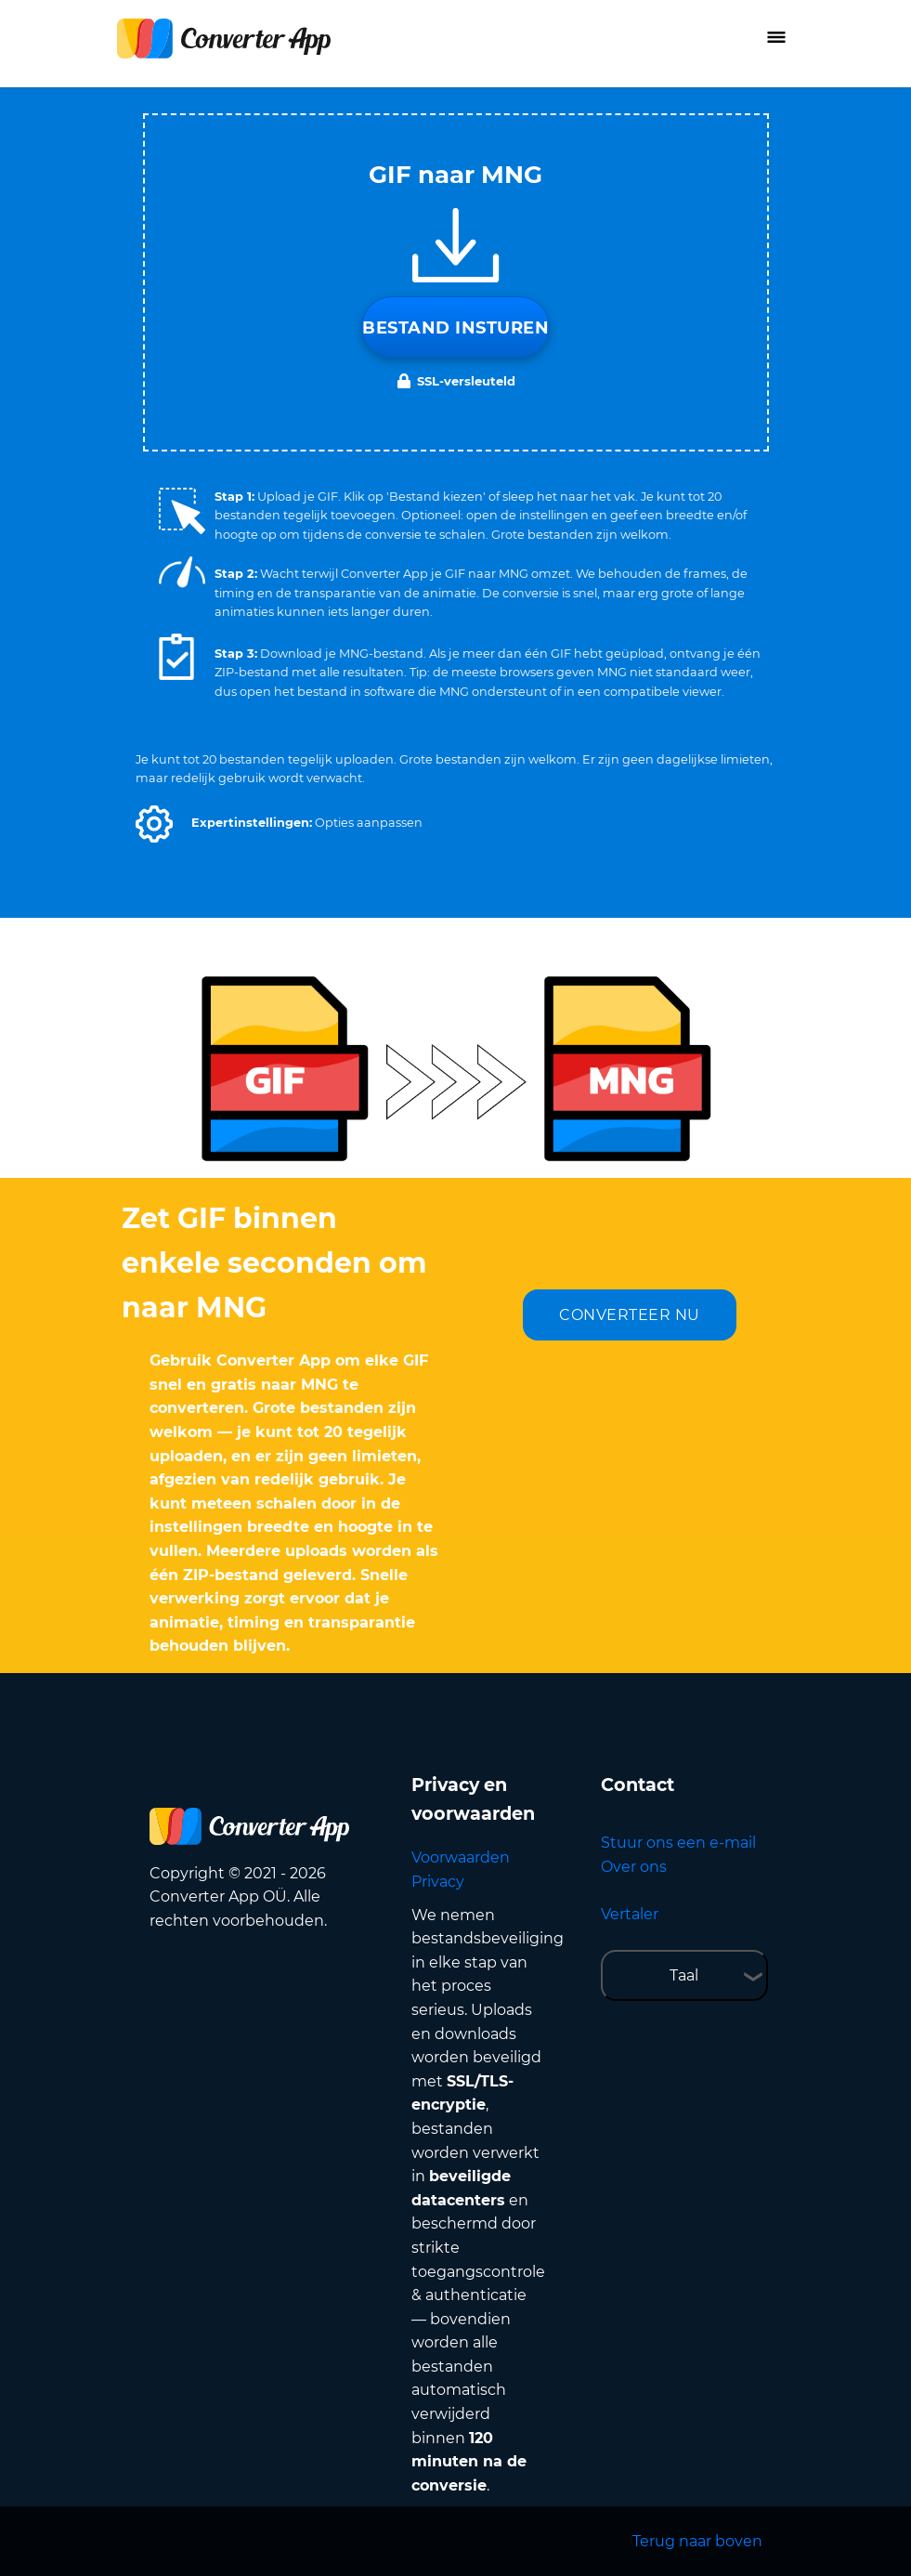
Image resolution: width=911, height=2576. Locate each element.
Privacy (437, 1881)
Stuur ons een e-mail (678, 1842)
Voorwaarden (460, 1857)
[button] (154, 824)
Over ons (634, 1867)
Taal (684, 1975)
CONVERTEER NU (629, 1315)
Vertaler (629, 1914)
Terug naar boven (697, 2541)
